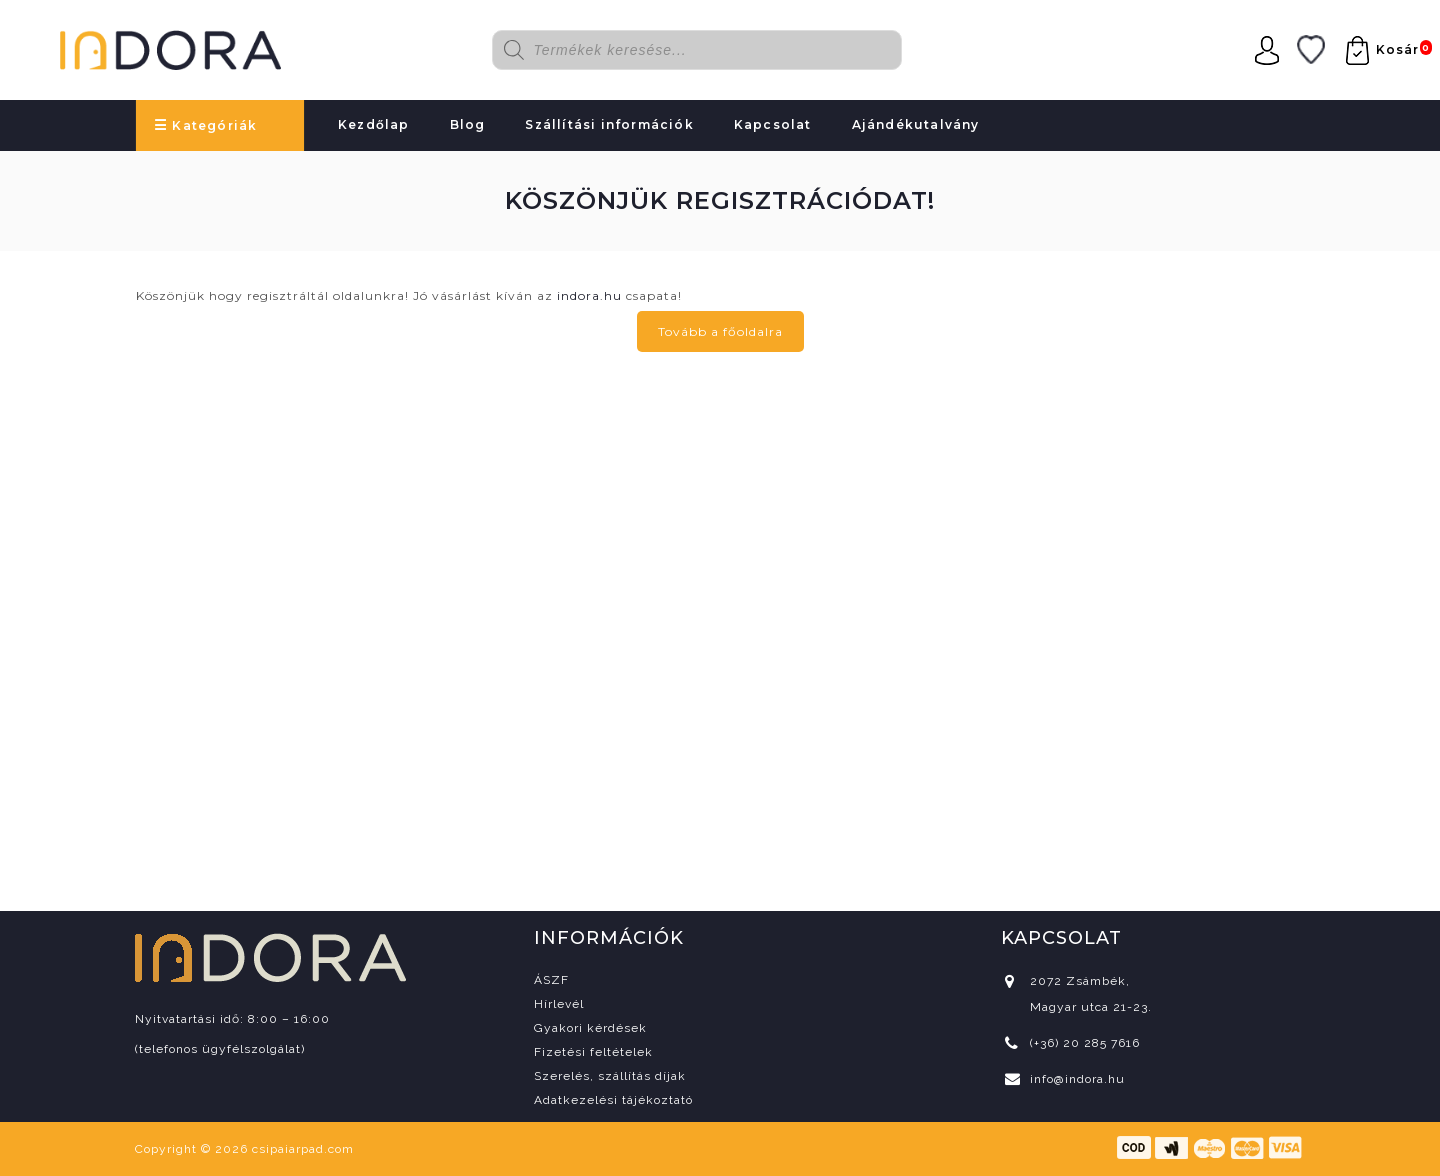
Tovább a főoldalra (720, 331)
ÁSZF (551, 980)
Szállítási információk (609, 124)
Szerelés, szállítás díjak (610, 1076)
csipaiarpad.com (303, 1149)
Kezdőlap (374, 124)
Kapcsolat (773, 124)
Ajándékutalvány (916, 124)
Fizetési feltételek (593, 1052)
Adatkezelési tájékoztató (613, 1100)
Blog (468, 124)
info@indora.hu (1077, 1079)
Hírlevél (559, 1004)
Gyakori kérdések (590, 1028)
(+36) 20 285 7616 (1085, 1043)
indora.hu (589, 295)
